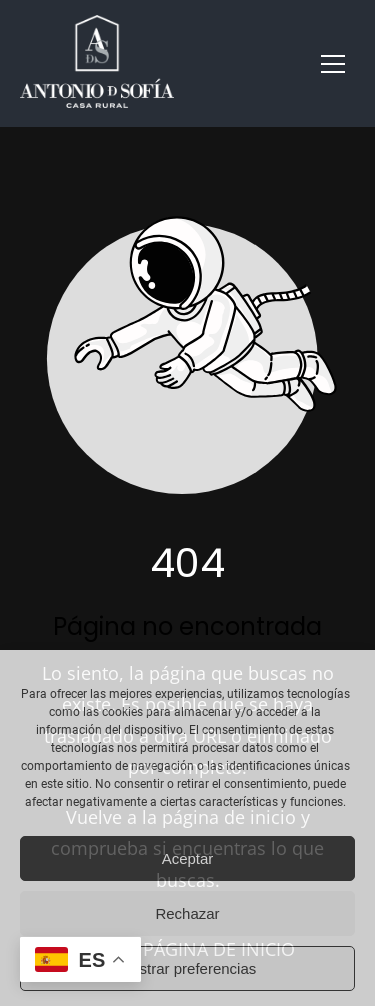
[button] (333, 64)
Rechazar (187, 913)
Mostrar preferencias (188, 968)
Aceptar (188, 858)
